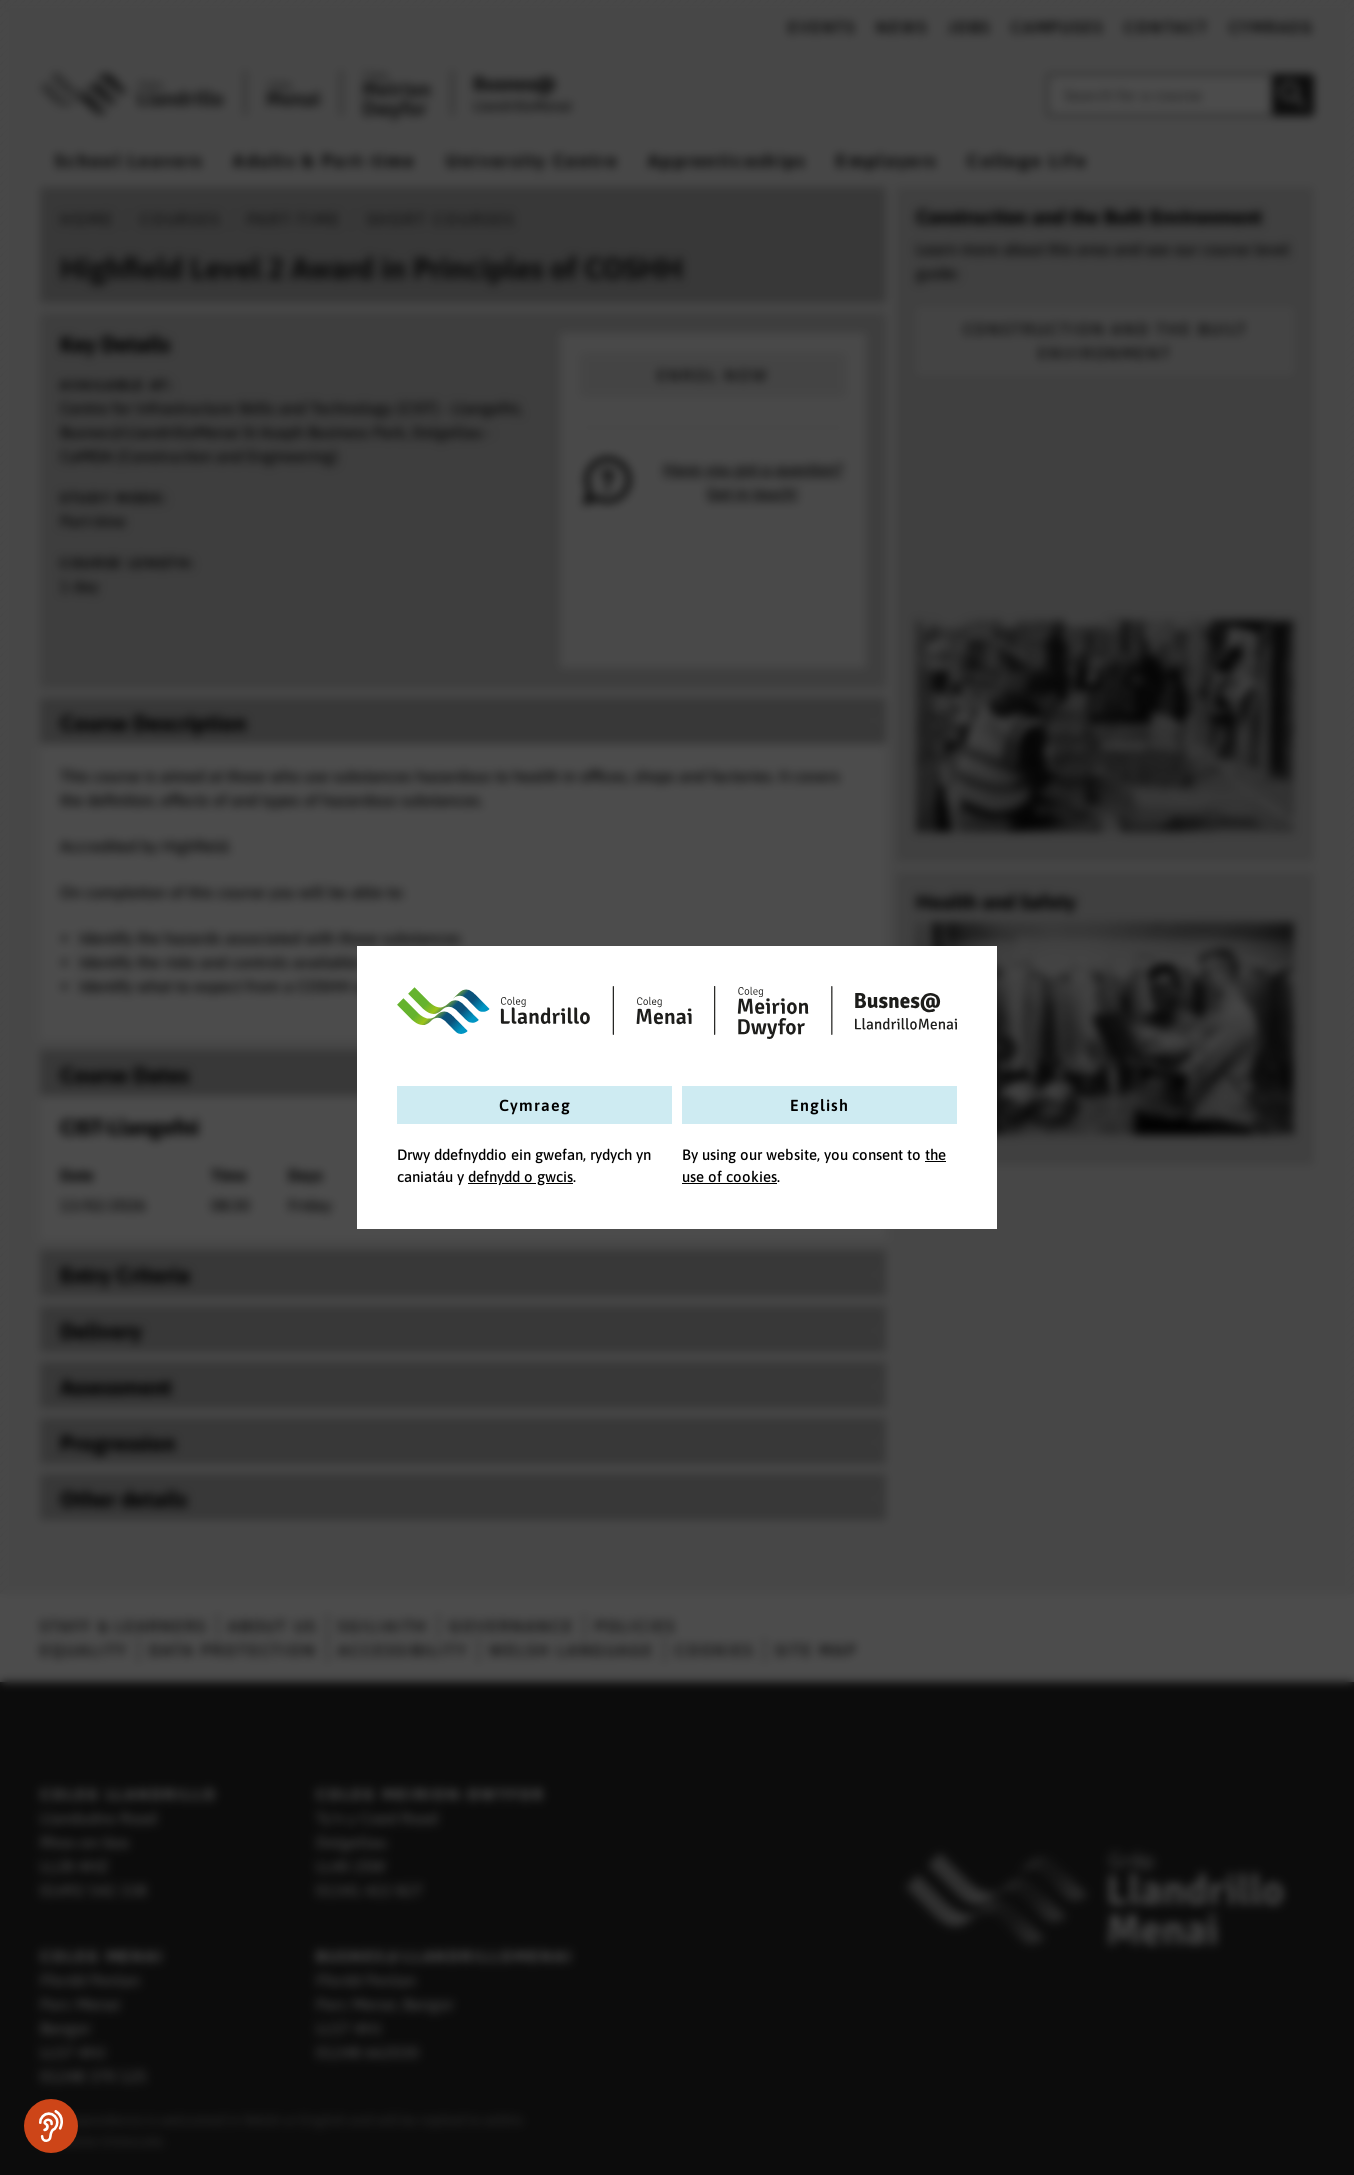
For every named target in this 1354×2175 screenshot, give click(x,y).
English (819, 1105)
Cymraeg (535, 1105)
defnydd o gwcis (520, 1176)
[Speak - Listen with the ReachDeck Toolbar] (51, 2126)
